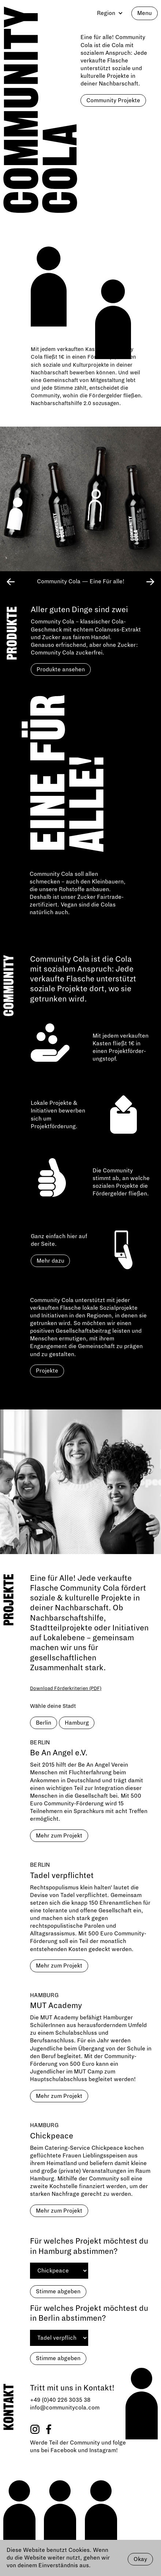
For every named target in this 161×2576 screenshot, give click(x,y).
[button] (108, 13)
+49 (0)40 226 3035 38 (60, 2400)
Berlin (43, 1723)
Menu (144, 13)
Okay (140, 2559)
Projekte (47, 1371)
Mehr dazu (50, 1261)
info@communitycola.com (65, 2408)
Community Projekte (113, 100)
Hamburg (77, 1723)
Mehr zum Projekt (59, 1836)
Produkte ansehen (61, 669)
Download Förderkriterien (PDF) (65, 1688)
